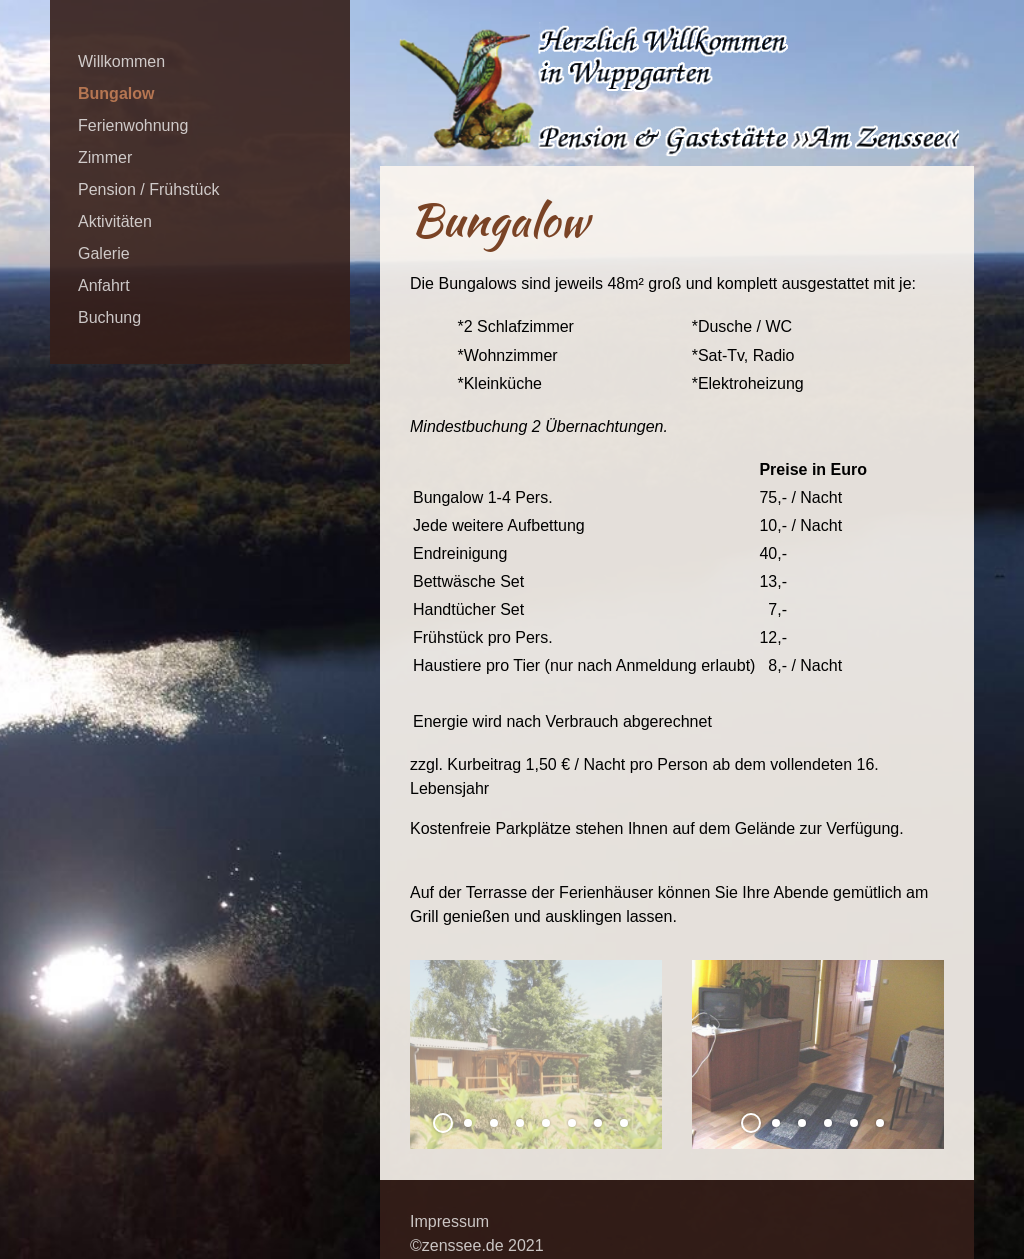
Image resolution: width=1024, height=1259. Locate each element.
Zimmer (105, 157)
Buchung (109, 317)
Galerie (104, 253)
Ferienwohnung (133, 125)
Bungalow (116, 93)
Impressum (449, 1221)
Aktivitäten (115, 221)
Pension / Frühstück (148, 189)
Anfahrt (104, 285)
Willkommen (121, 61)
